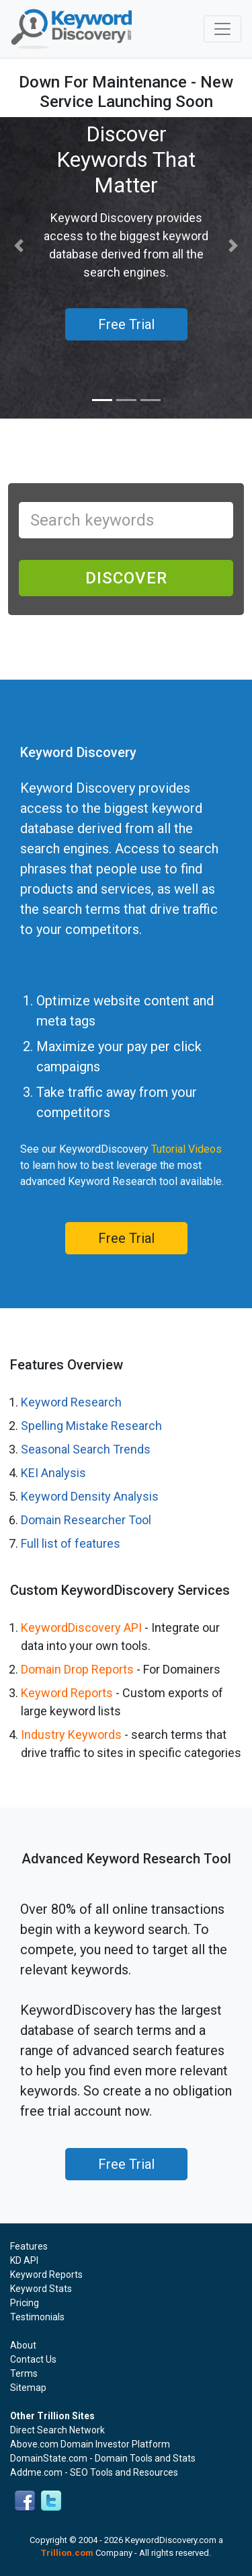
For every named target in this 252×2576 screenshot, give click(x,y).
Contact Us (33, 2359)
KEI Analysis (53, 1473)
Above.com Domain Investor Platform (90, 2444)
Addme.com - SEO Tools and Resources (94, 2472)
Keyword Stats (41, 2288)
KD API (24, 2260)
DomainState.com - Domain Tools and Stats (103, 2458)
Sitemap (28, 2387)
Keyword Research (71, 1402)
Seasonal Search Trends (86, 1449)
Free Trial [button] (126, 324)
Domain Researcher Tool (86, 1520)
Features (29, 2246)
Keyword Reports (67, 1693)
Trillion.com (67, 2553)
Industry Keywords (71, 1734)
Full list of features (70, 1543)
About (23, 2345)
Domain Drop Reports (77, 1669)
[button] (19, 246)
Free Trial (126, 1238)
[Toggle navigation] (222, 28)
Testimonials (37, 2317)
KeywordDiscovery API (81, 1627)
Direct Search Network (57, 2430)
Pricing (24, 2302)
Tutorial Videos (186, 1149)
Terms (24, 2373)
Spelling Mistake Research (91, 1426)
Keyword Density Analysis (90, 1496)
